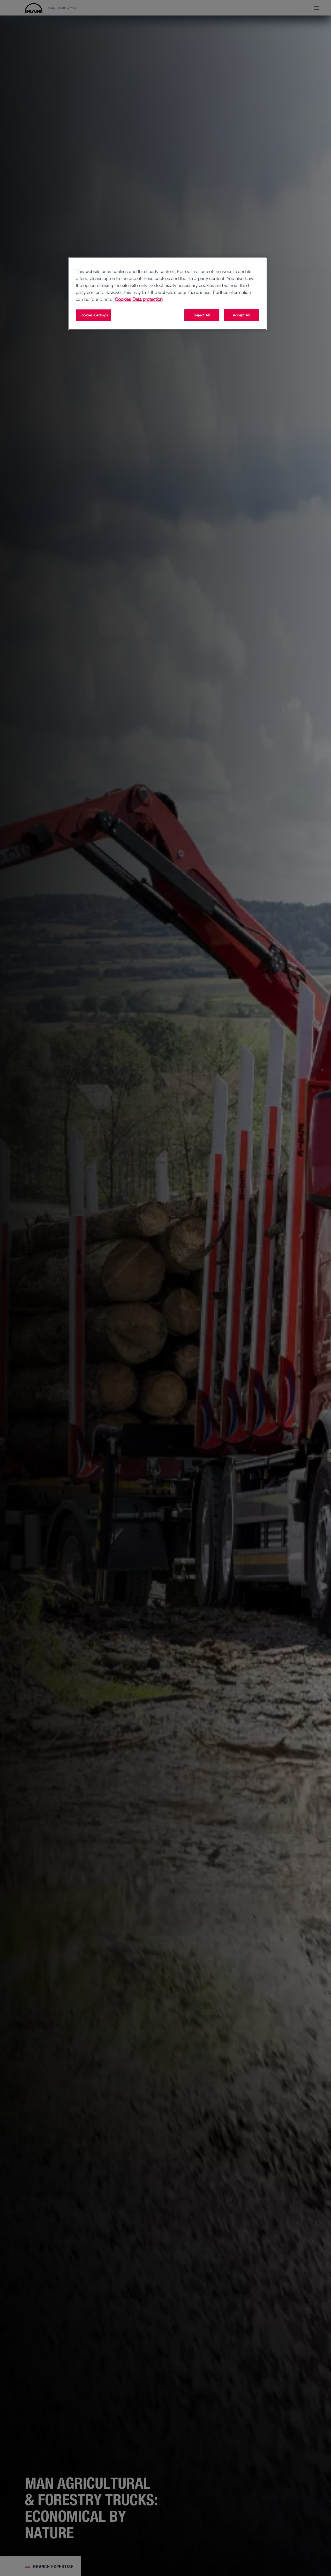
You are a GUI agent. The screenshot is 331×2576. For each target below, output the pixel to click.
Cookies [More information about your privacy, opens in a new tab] (123, 299)
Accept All (241, 315)
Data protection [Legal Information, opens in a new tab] (147, 299)
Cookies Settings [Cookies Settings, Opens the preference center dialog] (93, 315)
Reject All (202, 315)
